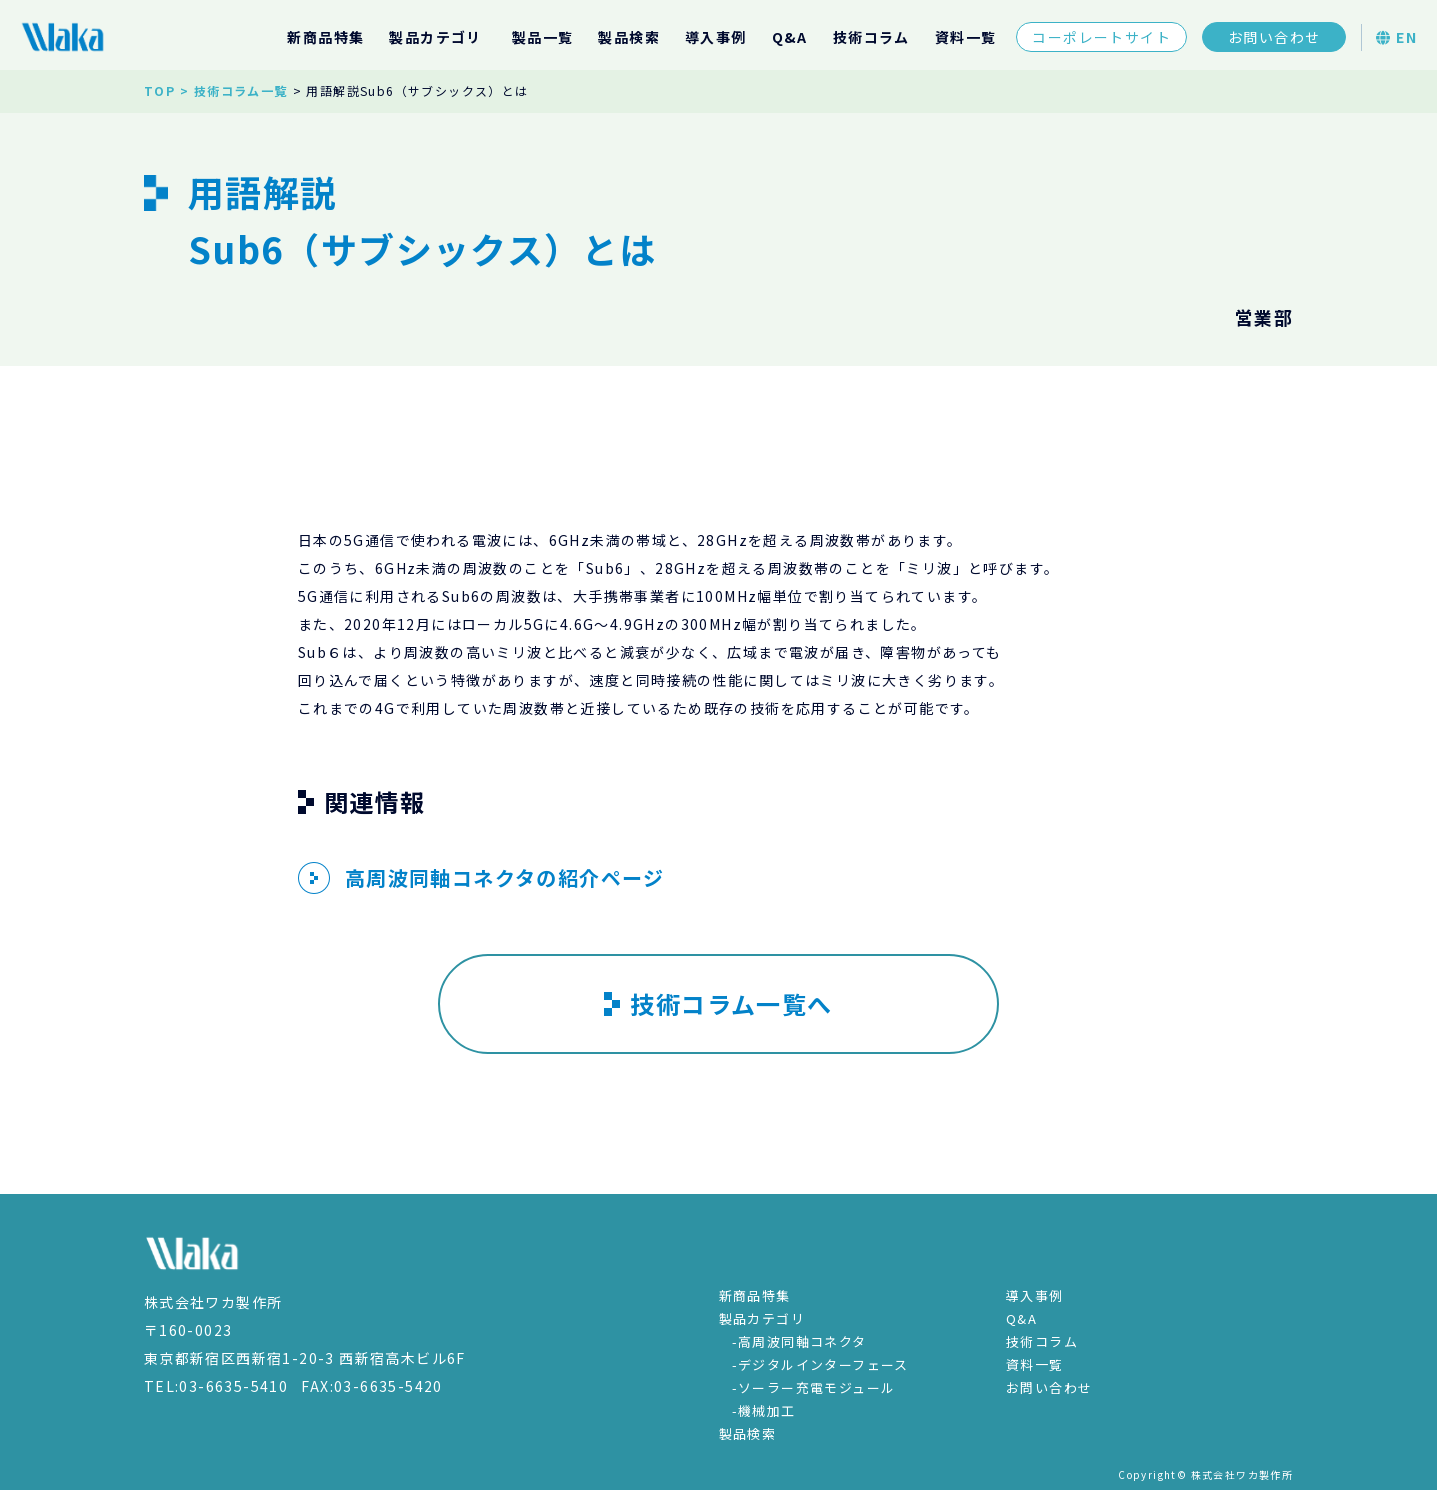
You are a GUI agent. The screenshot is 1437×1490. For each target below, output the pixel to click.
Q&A (790, 37)
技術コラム (871, 37)
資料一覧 (966, 37)
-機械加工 (764, 1410)
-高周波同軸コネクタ (799, 1341)
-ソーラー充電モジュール (814, 1387)
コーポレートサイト (1101, 37)
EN (1396, 37)
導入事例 (716, 37)
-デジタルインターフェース (820, 1364)
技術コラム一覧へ (718, 1003)
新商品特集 (325, 37)
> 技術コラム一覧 (234, 90)
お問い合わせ (1274, 37)
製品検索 (629, 37)
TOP (159, 90)
